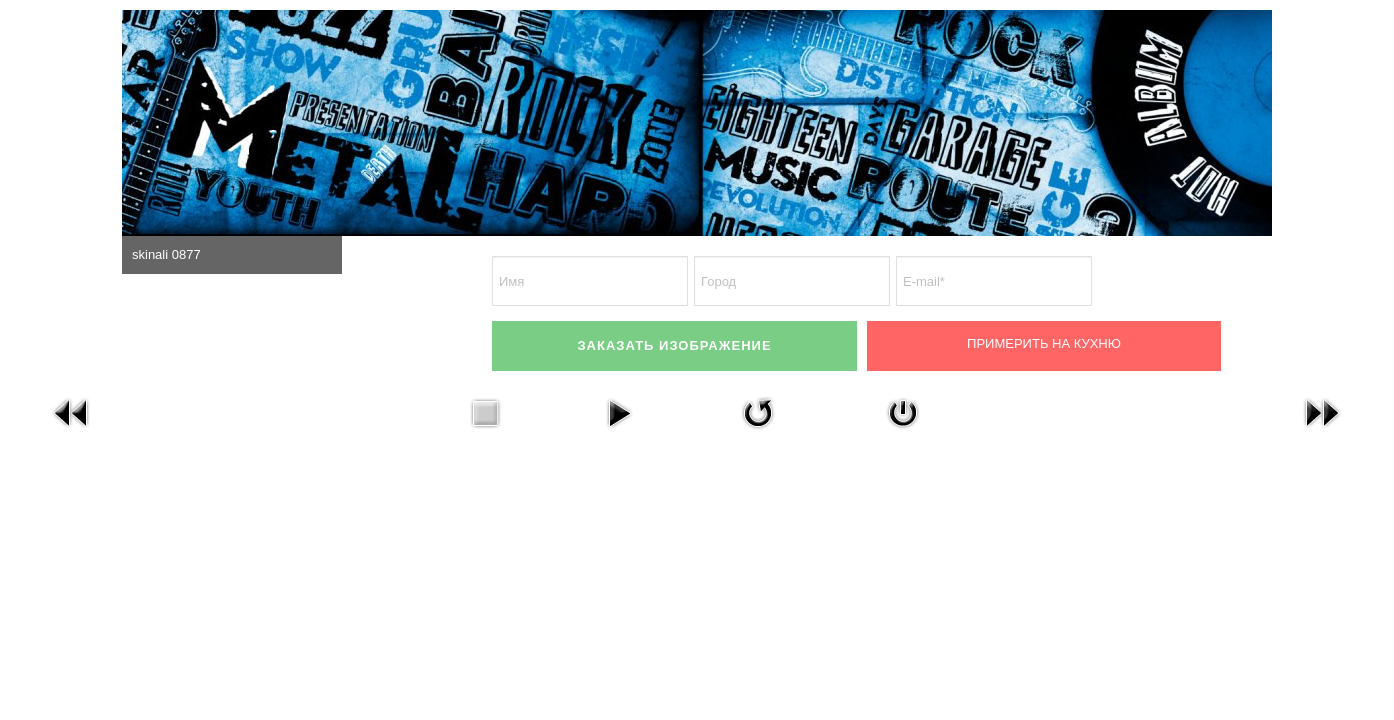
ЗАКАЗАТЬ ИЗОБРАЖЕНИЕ (674, 345)
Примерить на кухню (1044, 343)
